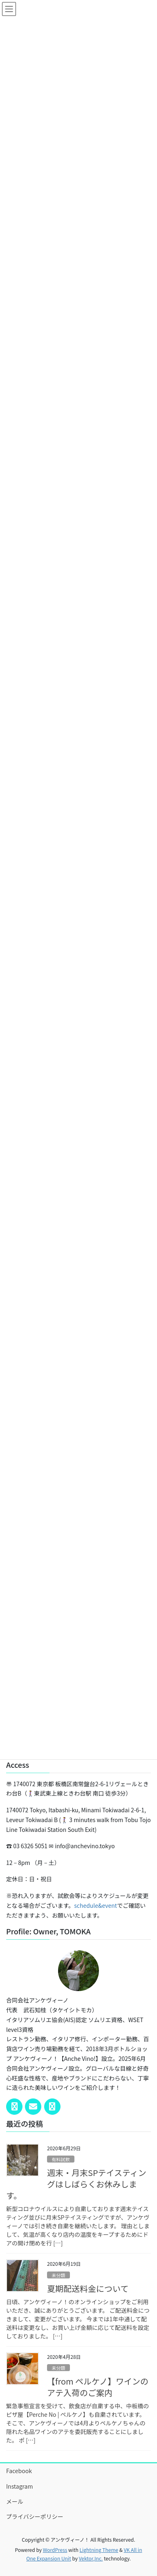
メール (14, 2501)
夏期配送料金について (87, 2288)
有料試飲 (61, 2159)
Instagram (19, 2486)
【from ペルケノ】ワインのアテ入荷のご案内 (97, 2386)
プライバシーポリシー (34, 2516)
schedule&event (95, 1905)
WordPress (55, 2549)
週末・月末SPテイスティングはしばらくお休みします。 (76, 2184)
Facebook (19, 2471)
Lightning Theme (98, 2549)
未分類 (58, 2275)
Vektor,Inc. (91, 2558)
